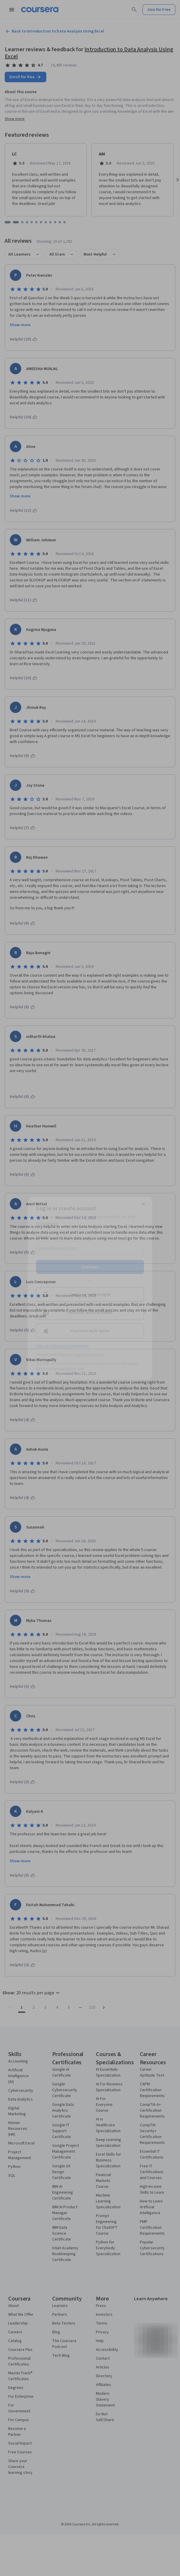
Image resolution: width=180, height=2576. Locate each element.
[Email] (90, 1248)
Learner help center (89, 1354)
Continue (90, 1267)
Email (43, 1237)
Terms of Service (64, 1368)
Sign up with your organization (62, 1345)
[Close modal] (143, 1204)
